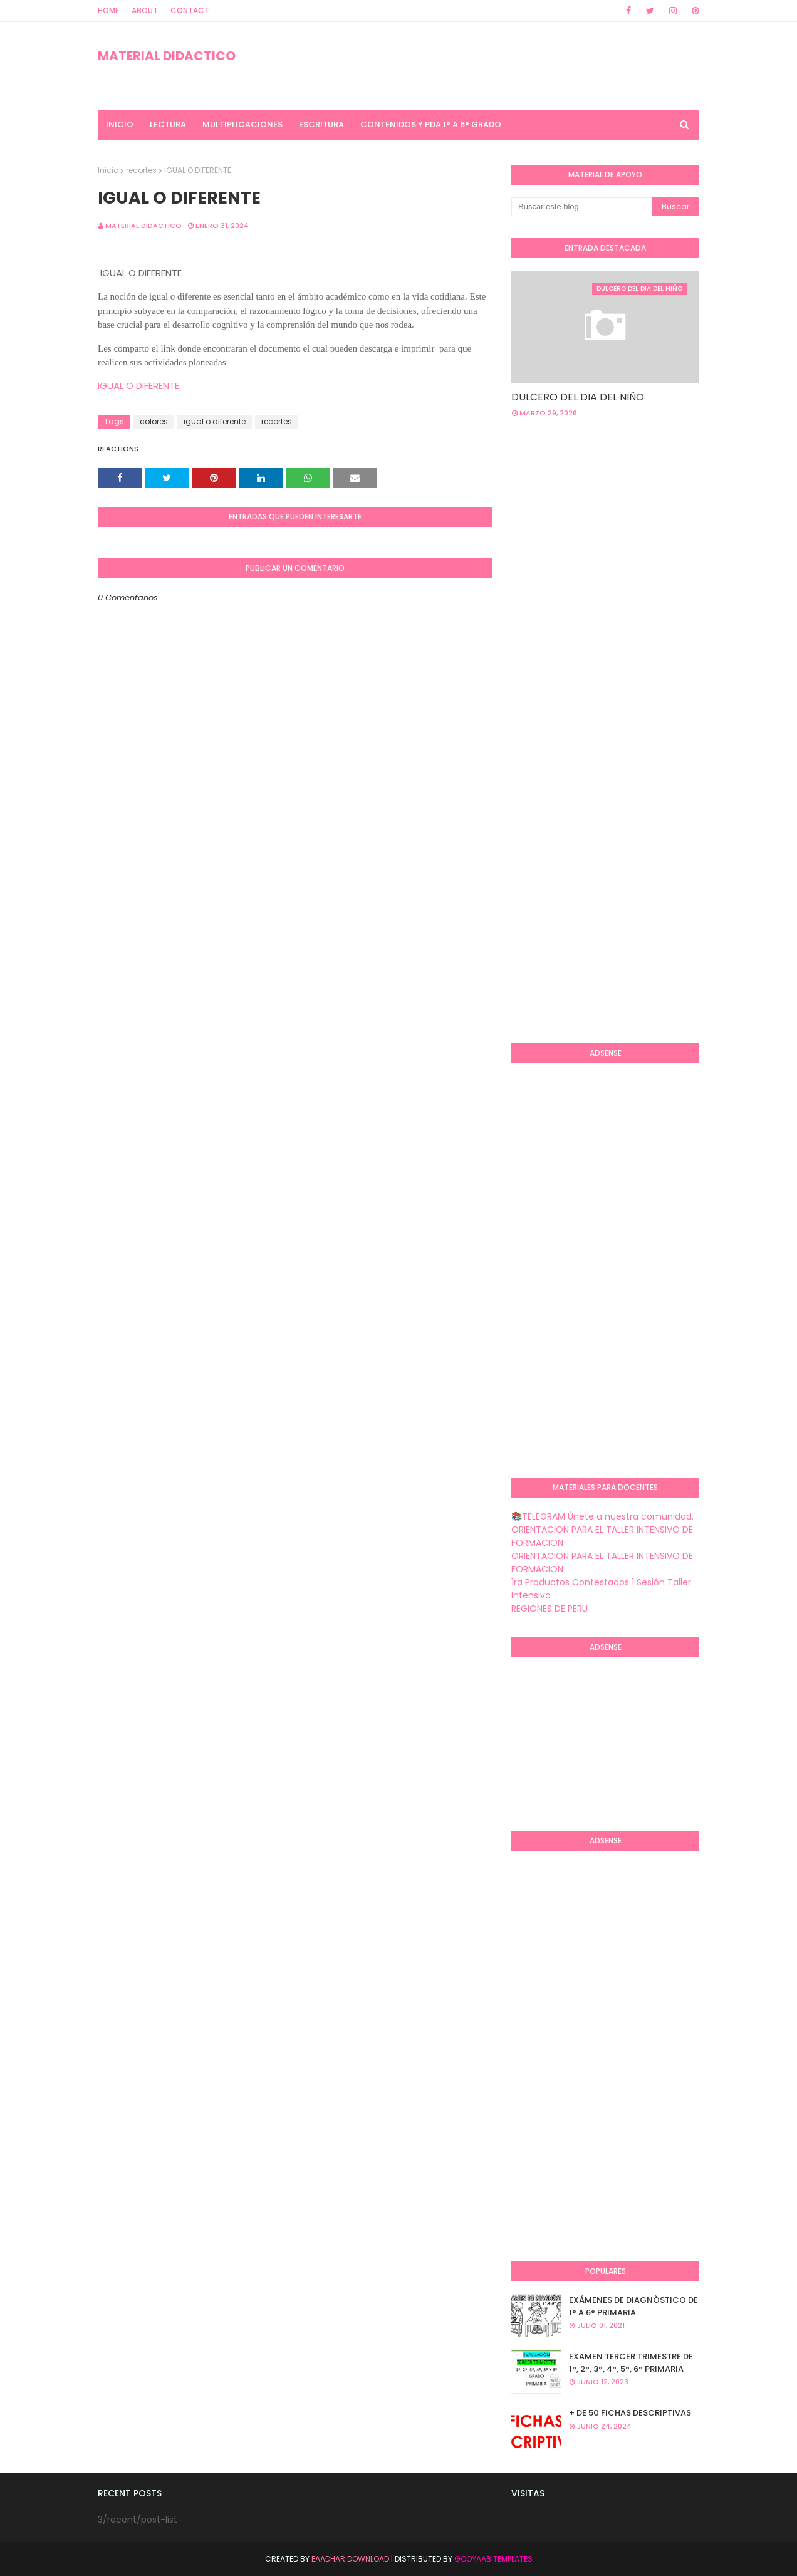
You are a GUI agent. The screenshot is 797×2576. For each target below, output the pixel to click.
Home (108, 10)
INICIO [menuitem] (119, 124)
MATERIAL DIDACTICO (167, 56)
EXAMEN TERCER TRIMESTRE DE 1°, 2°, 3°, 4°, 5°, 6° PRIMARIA (631, 2362)
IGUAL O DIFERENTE (140, 385)
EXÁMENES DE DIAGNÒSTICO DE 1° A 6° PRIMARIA (633, 2306)
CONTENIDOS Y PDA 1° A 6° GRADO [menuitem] (430, 124)
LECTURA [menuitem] (168, 124)
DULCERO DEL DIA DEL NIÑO (577, 397)
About (145, 10)
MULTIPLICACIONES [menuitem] (242, 124)
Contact (189, 10)
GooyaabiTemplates (493, 2558)
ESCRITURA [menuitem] (321, 124)
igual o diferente (215, 421)
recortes (141, 170)
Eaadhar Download (350, 2558)
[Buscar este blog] (581, 206)
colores (154, 421)
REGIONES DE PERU (549, 1608)
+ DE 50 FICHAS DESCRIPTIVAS (630, 2413)
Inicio (108, 170)
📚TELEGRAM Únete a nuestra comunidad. (602, 1516)
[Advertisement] (654, 528)
